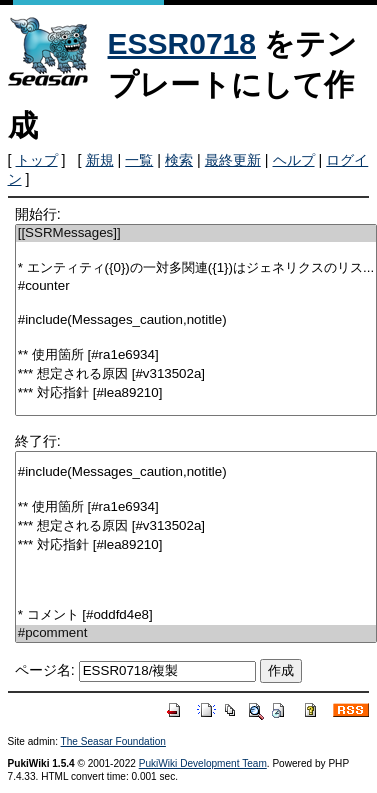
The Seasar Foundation (113, 741)
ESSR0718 (182, 43)
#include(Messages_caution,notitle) (196, 320)
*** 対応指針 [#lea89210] (196, 393)
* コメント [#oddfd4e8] (196, 615)
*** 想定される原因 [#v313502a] (196, 374)
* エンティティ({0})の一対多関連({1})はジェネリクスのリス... (196, 268)
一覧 (139, 160)
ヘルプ (294, 160)
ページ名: (45, 670)
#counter (196, 286)
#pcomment (196, 633)
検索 (179, 160)
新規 (100, 160)
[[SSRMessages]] (196, 233)
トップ (37, 160)
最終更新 (233, 160)
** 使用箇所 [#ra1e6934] (196, 355)
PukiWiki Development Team (203, 763)
